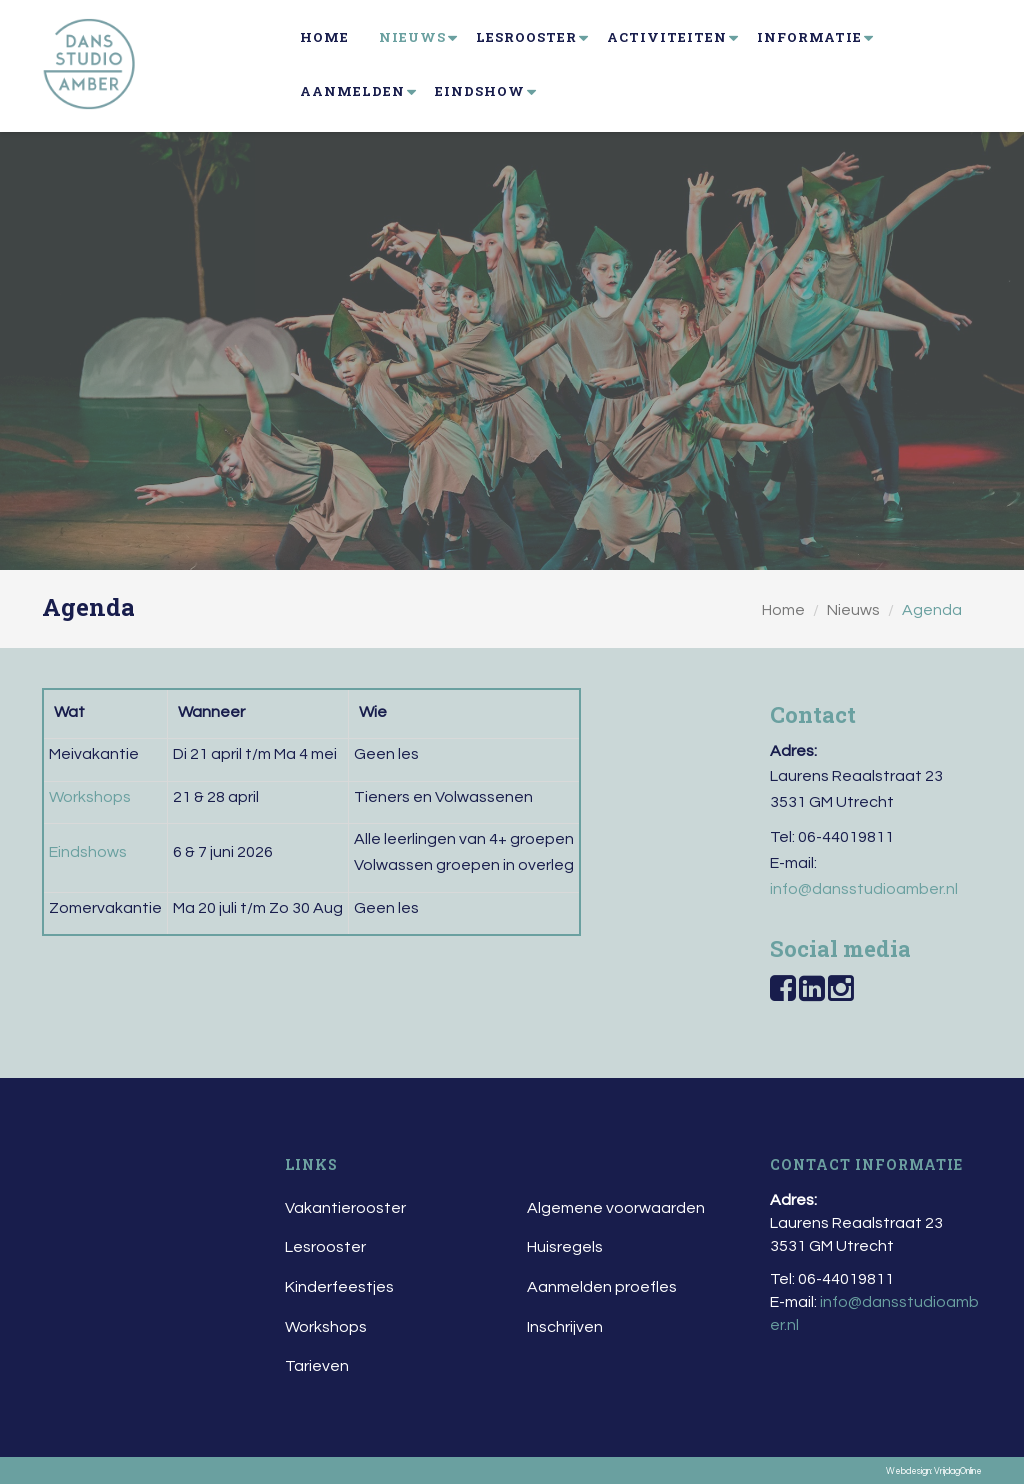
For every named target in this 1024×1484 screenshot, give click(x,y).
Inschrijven (565, 1327)
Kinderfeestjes (339, 1287)
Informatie (809, 37)
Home (324, 37)
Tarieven (317, 1366)
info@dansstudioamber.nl (864, 889)
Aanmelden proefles (602, 1287)
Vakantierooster (345, 1208)
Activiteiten (667, 37)
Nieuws (412, 37)
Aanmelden (352, 91)
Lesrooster (526, 37)
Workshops (326, 1327)
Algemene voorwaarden (616, 1208)
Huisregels (565, 1247)
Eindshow (480, 91)
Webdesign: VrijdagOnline (934, 1471)
